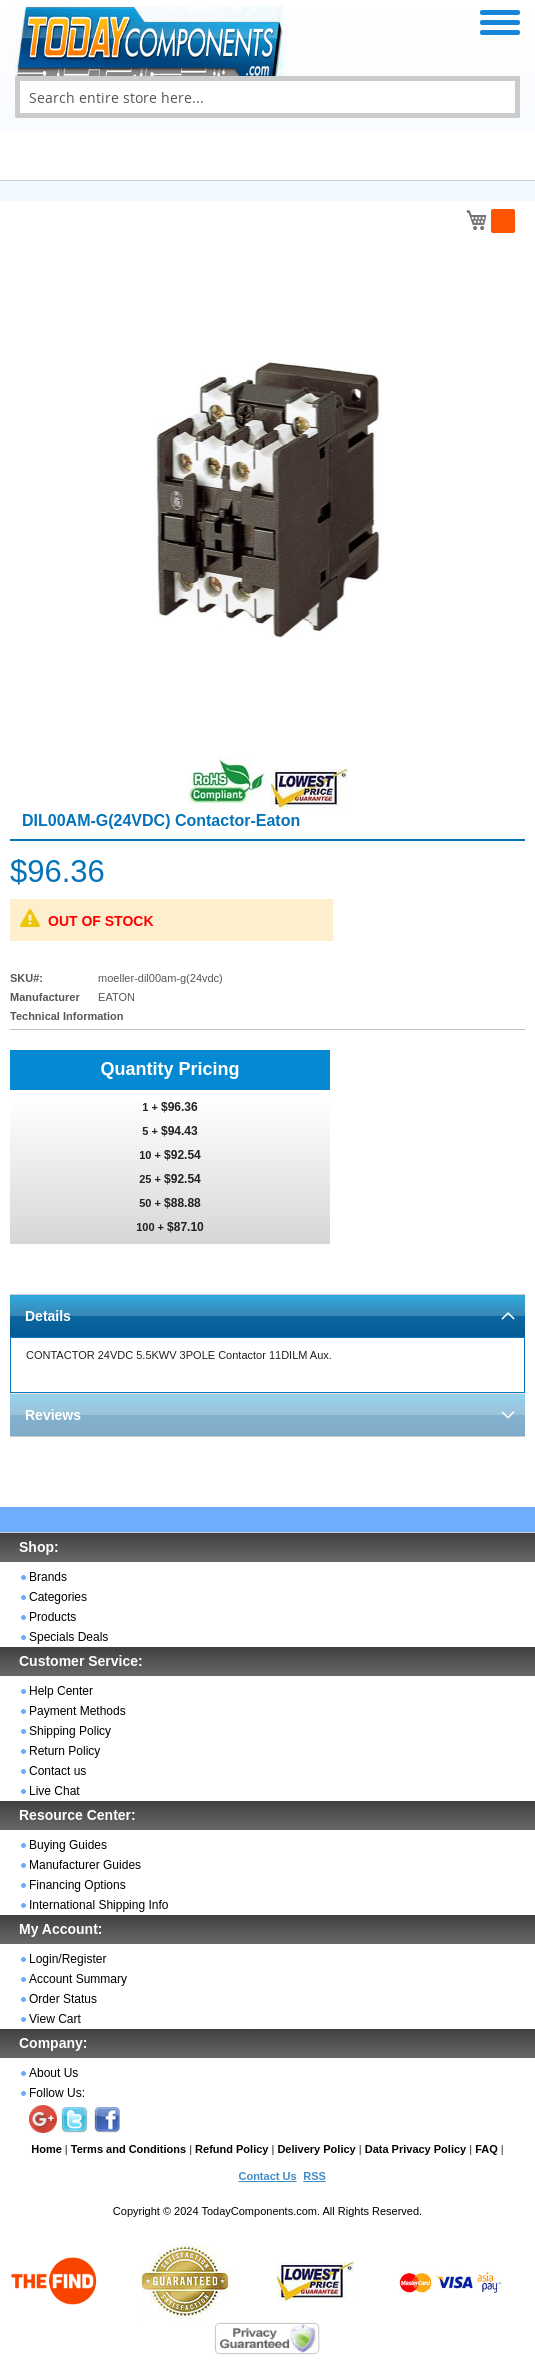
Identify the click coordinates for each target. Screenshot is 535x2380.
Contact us (57, 1771)
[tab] (267, 1315)
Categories (58, 1597)
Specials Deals (68, 1637)
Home (46, 2149)
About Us (53, 2073)
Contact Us (267, 2176)
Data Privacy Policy (416, 2149)
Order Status (63, 1999)
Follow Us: (57, 2093)
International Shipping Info (98, 1905)
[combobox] (267, 97)
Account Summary (78, 1979)
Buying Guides (68, 1845)
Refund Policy (231, 2149)
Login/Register (67, 1959)
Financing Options (77, 1885)
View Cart (55, 2019)
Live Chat (54, 1791)
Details (48, 1316)
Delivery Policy (316, 2149)
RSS (314, 2176)
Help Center (61, 1691)
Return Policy (64, 1751)
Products (52, 1617)
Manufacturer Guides (85, 1865)
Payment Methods (77, 1711)
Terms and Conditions (128, 2149)
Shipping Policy (70, 1731)
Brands (48, 1577)
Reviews (53, 1415)
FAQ (486, 2149)
